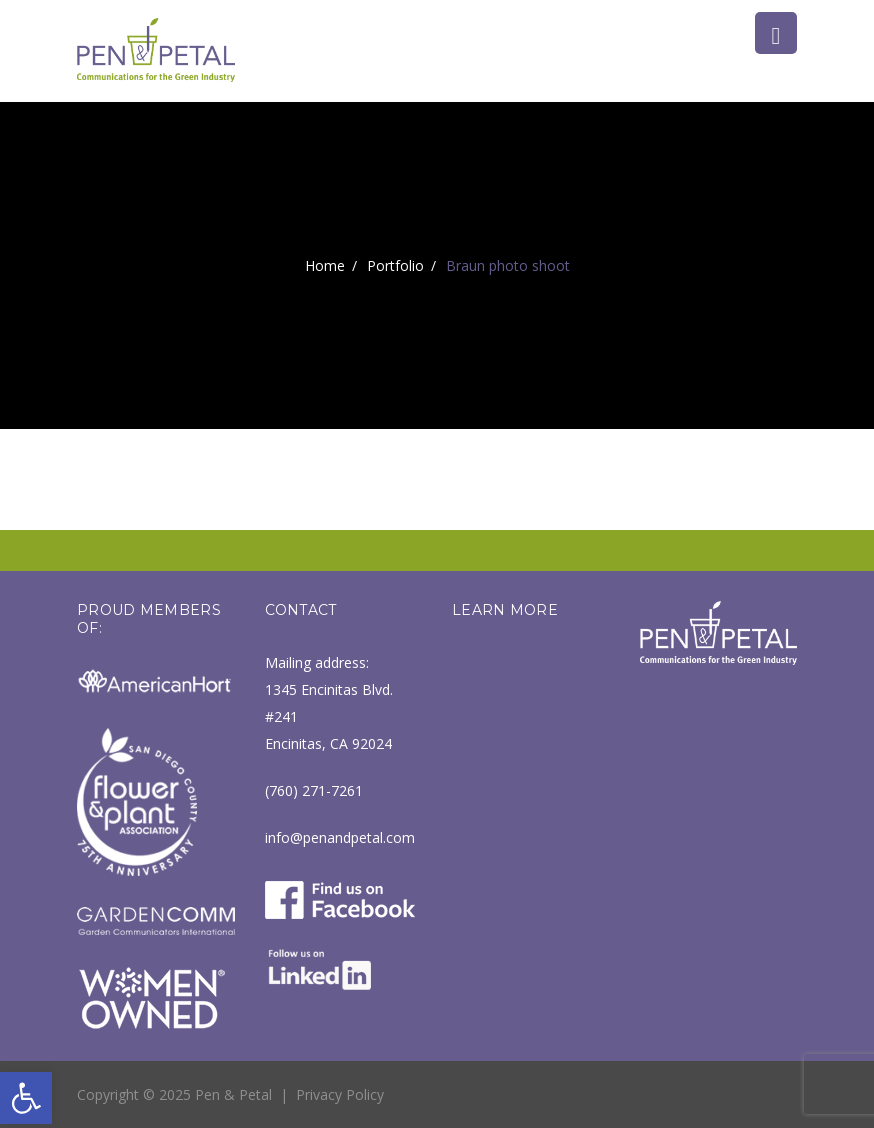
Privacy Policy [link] (340, 1094)
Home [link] (325, 265)
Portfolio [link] (395, 265)
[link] (26, 1098)
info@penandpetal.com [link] (340, 837)
